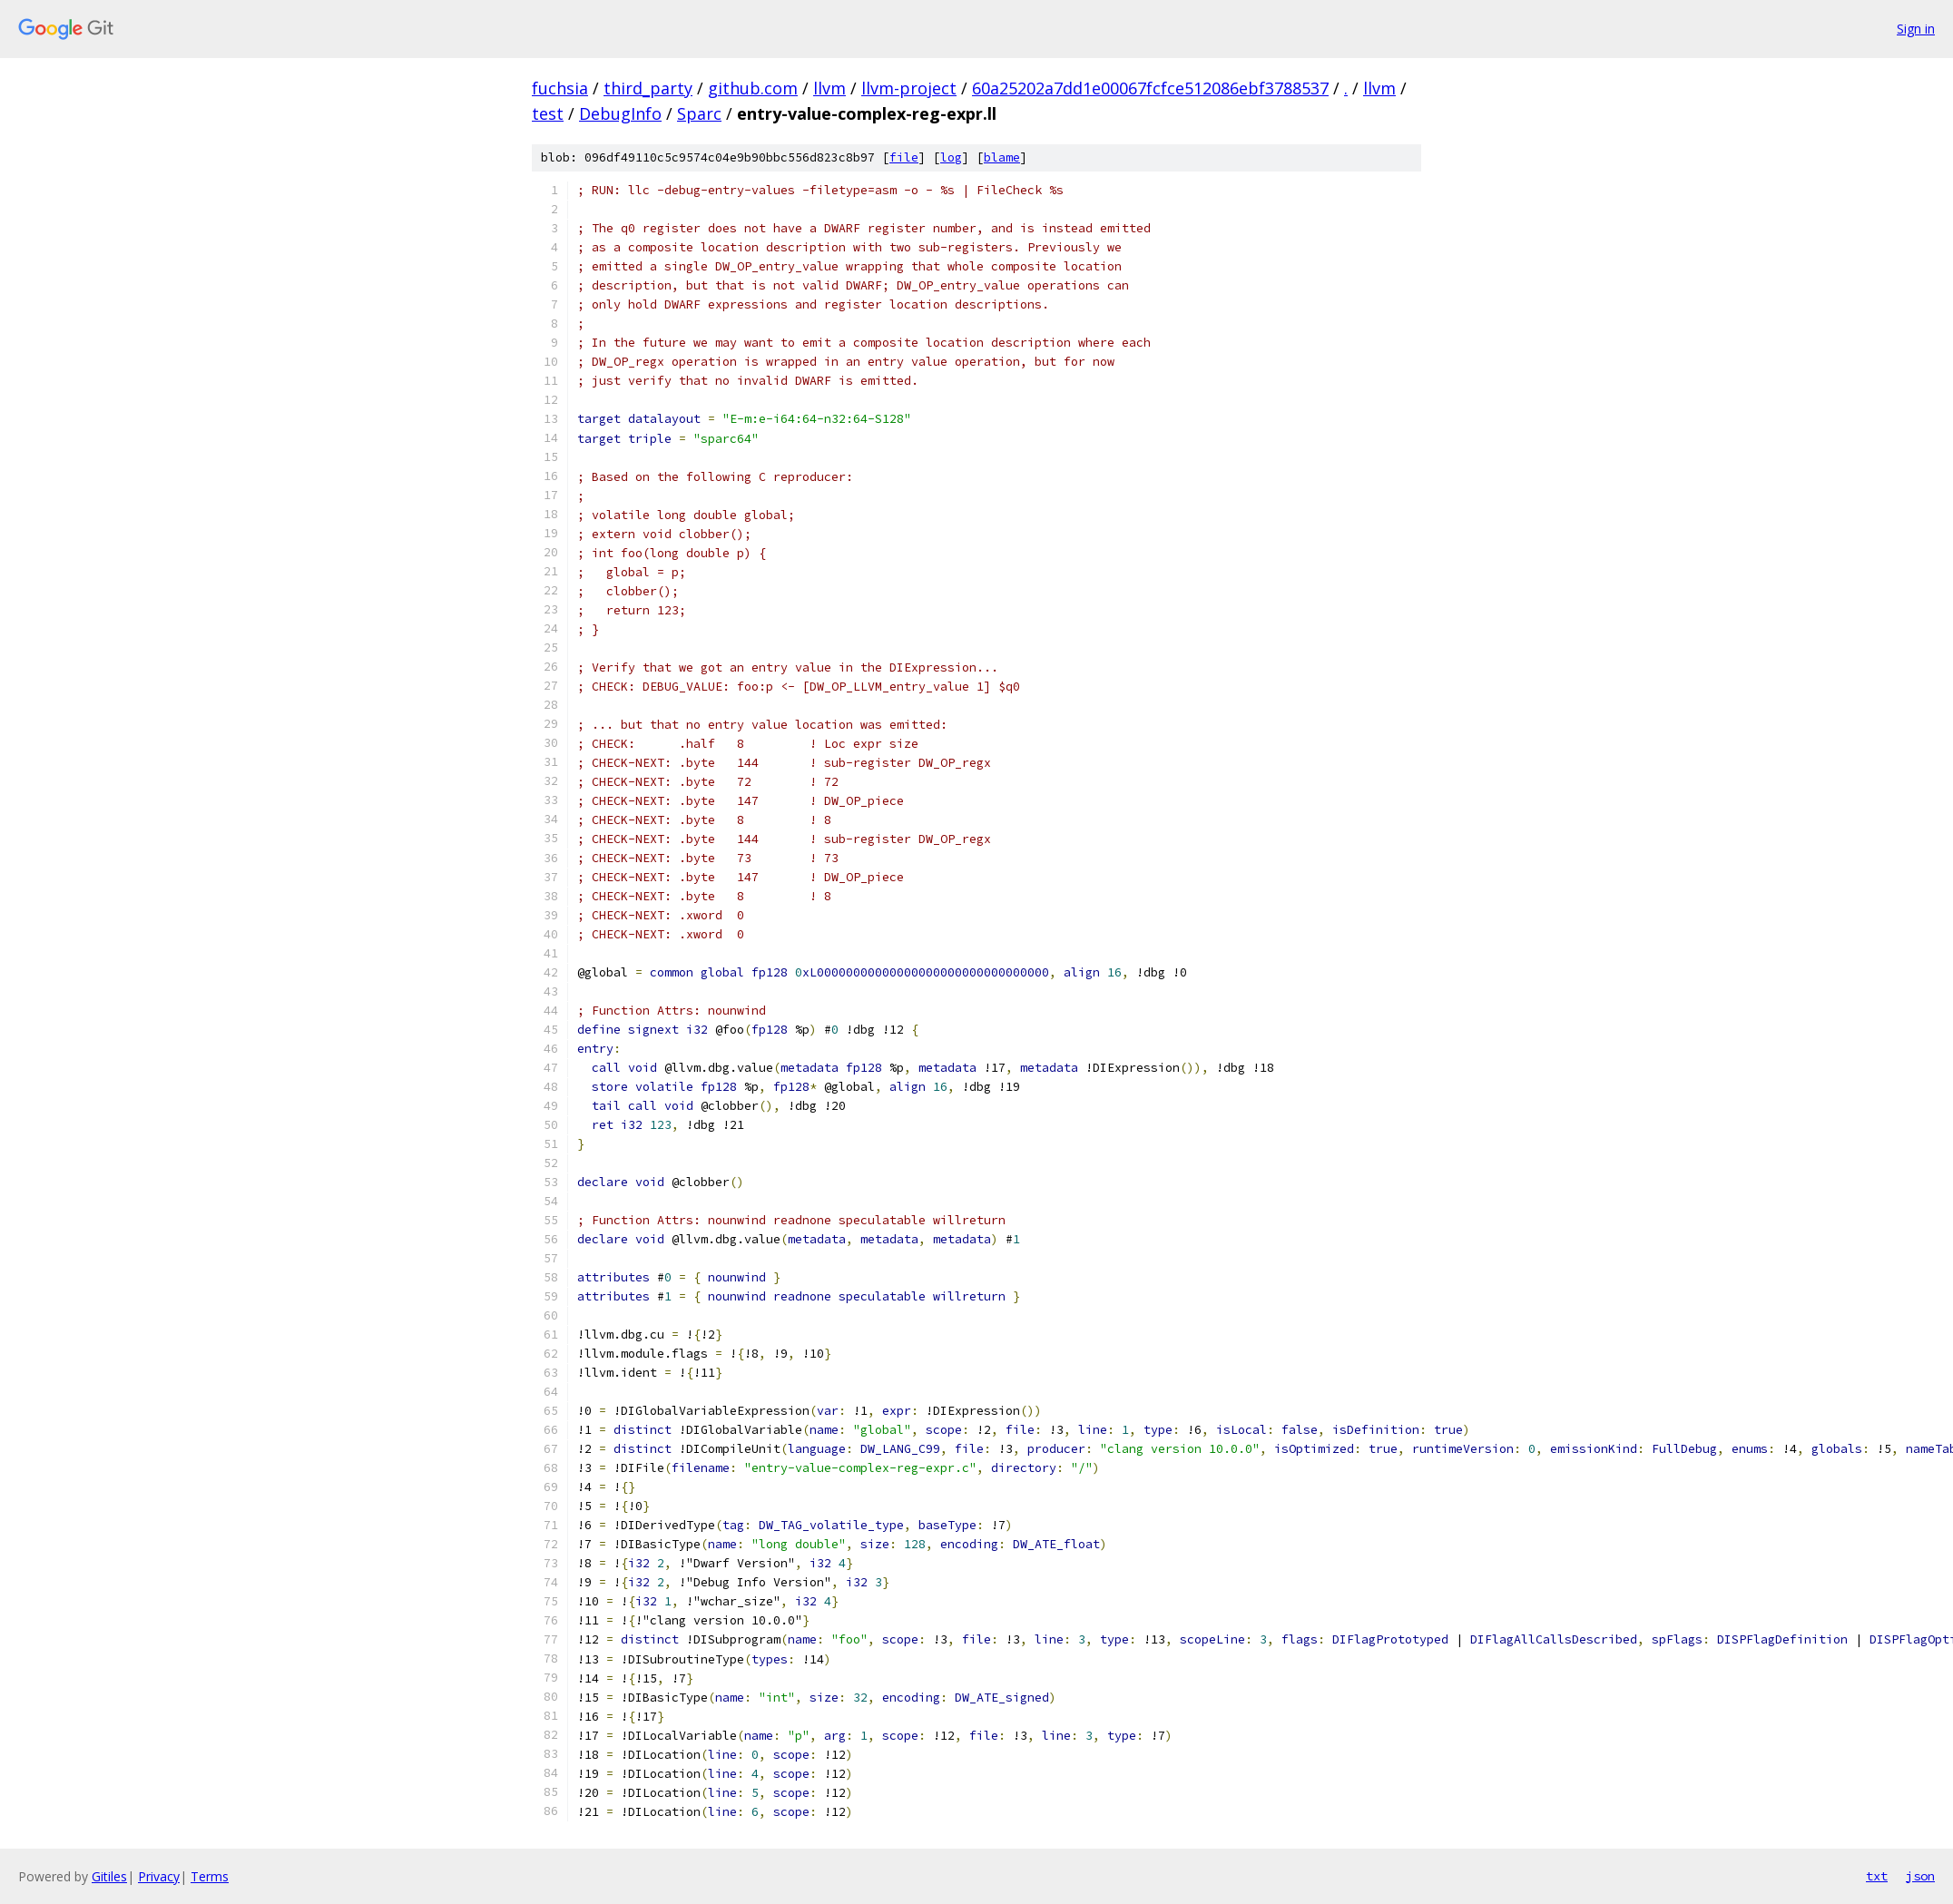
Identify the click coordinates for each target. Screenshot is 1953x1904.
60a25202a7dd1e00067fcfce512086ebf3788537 (1150, 88)
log (951, 157)
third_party (648, 88)
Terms (210, 1876)
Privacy (159, 1876)
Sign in (1916, 28)
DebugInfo (620, 113)
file (903, 157)
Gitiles (109, 1876)
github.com (753, 88)
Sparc (699, 113)
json (1920, 1876)
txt (1877, 1876)
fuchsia (560, 88)
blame (1002, 157)
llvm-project (909, 88)
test (548, 113)
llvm (829, 88)
